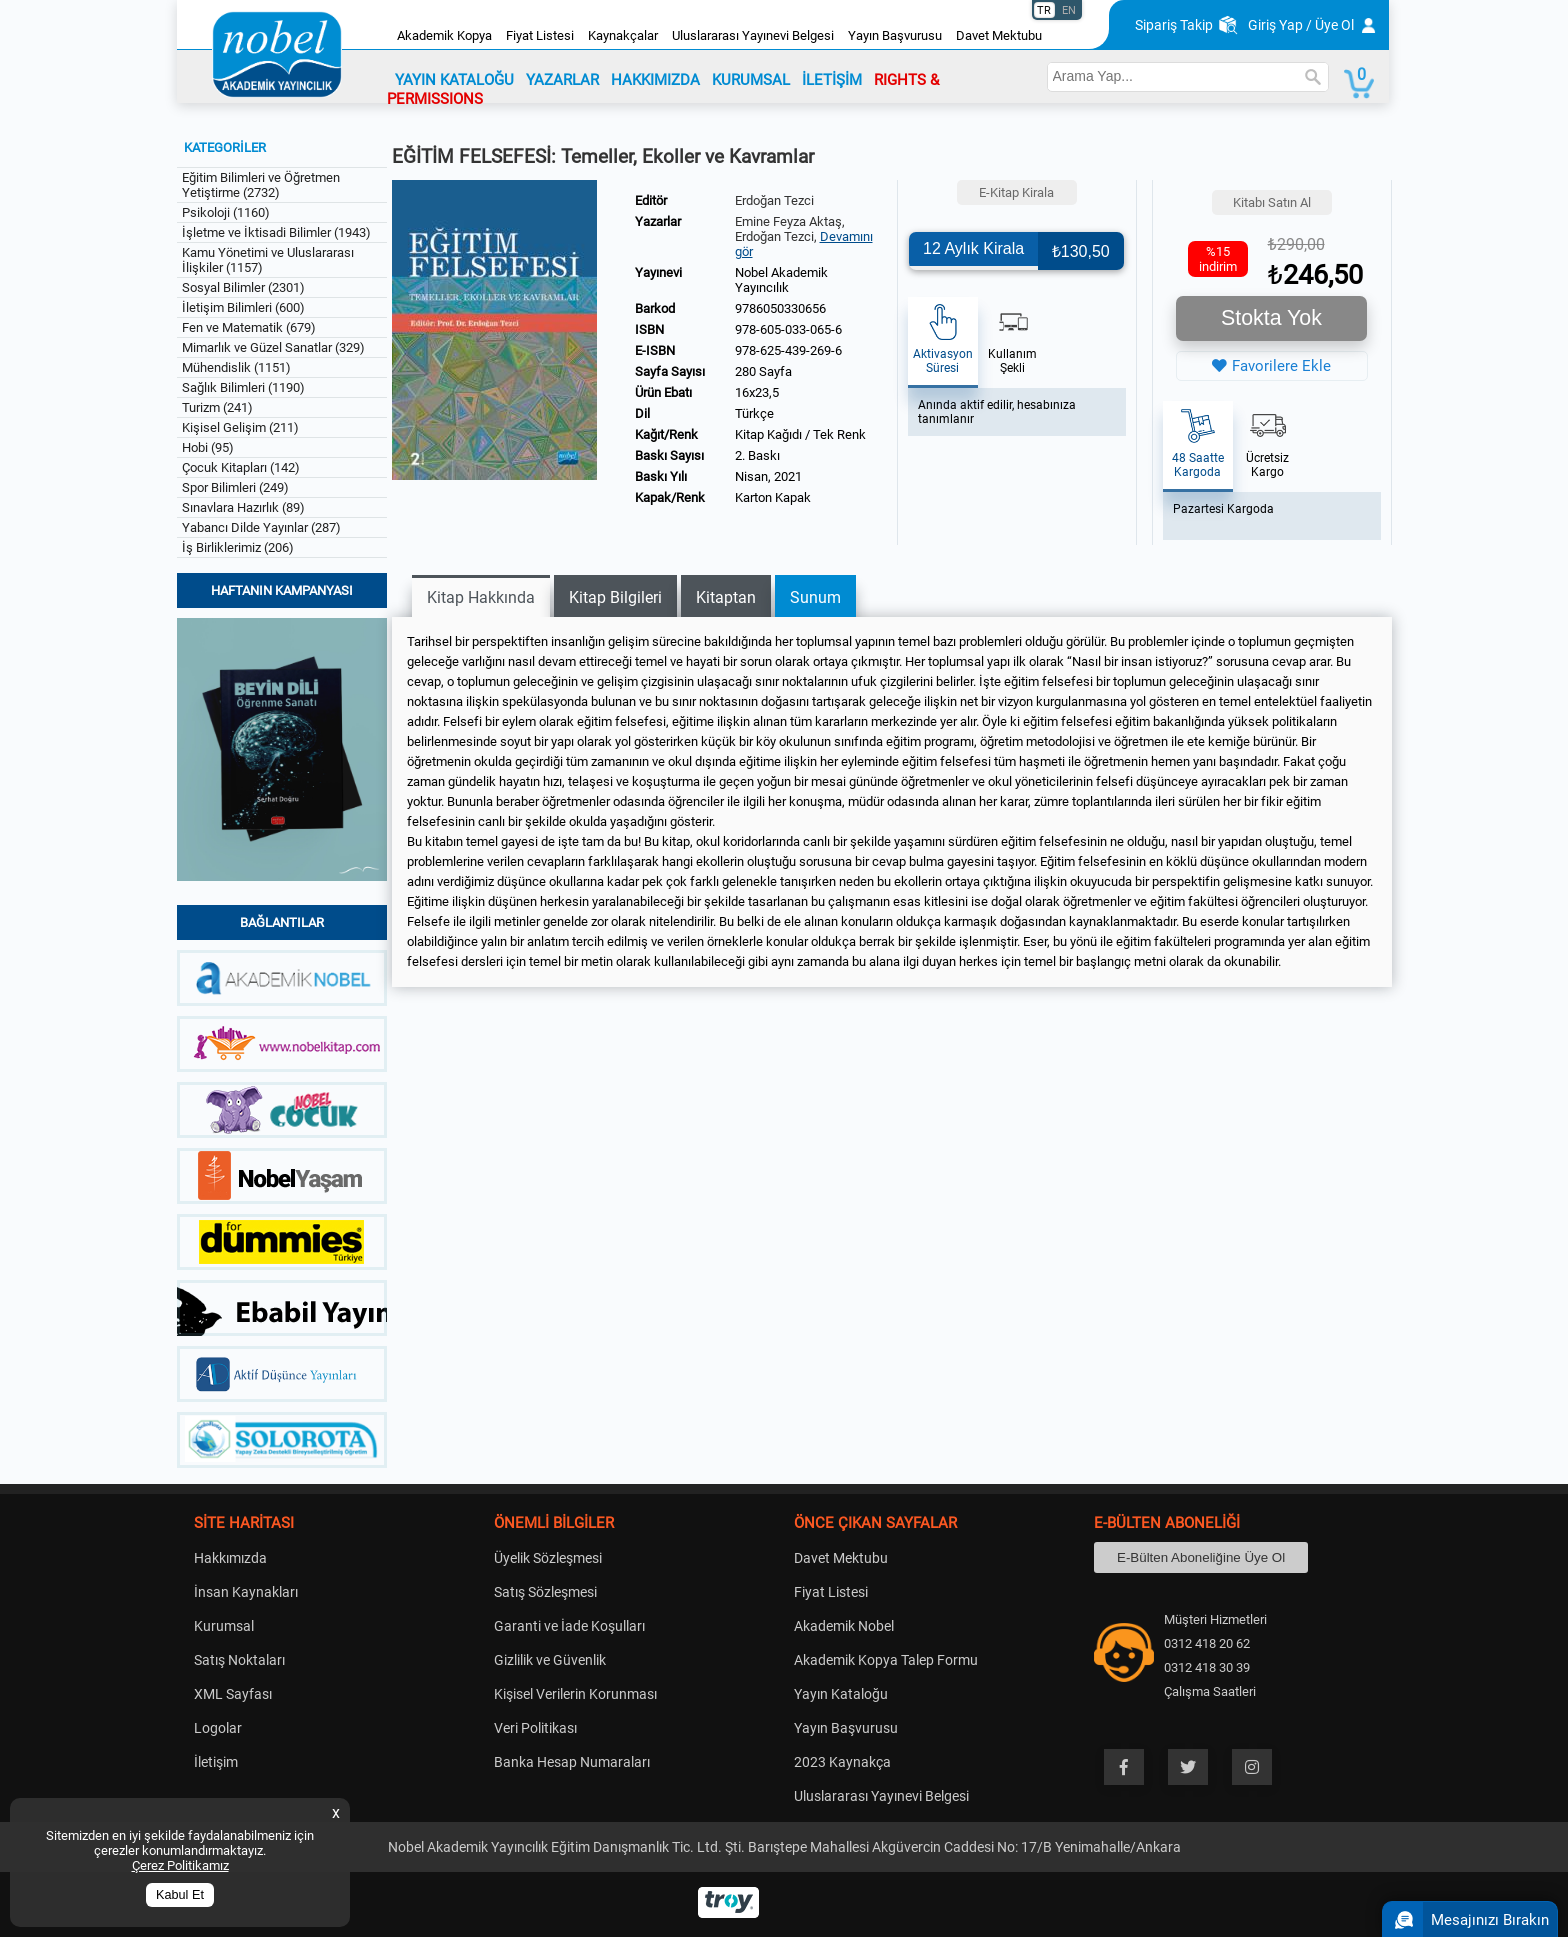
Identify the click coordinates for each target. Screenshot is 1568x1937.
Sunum (815, 597)
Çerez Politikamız (180, 1865)
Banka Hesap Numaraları (572, 1762)
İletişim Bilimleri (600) (243, 307)
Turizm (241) (217, 407)
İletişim (216, 1762)
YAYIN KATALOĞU (454, 80)
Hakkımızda (230, 1558)
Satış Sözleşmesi (545, 1592)
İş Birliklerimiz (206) (238, 547)
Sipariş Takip (1174, 25)
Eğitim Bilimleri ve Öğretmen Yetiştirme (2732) (261, 185)
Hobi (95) (208, 447)
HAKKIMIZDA (655, 80)
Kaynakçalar (623, 35)
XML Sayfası (233, 1694)
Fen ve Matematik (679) (249, 327)
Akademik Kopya (444, 35)
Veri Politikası (535, 1728)
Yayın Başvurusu (895, 35)
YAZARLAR (562, 80)
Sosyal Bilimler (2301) (243, 287)
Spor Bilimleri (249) (235, 487)
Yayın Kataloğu (841, 1694)
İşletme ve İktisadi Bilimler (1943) (276, 232)
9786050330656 (780, 308)
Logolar (218, 1728)
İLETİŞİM (832, 80)
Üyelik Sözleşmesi (548, 1558)
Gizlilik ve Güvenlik (550, 1660)
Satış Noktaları (239, 1660)
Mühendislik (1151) (236, 367)
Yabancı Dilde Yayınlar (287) (261, 527)
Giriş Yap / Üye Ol (1301, 25)
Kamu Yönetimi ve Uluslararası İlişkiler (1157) (268, 260)
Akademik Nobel (844, 1626)
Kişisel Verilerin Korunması (575, 1694)
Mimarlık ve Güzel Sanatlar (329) (273, 347)
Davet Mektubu (999, 35)
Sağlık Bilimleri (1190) (243, 387)
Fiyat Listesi (540, 35)
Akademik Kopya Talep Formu (886, 1660)
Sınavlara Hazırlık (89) (243, 507)
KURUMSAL (751, 80)
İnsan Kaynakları (246, 1592)
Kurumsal (224, 1626)
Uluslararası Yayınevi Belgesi (753, 35)
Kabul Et (180, 1895)
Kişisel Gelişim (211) (240, 427)
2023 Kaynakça (842, 1762)
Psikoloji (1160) (226, 212)
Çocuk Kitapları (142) (241, 467)
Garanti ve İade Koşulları (569, 1626)
